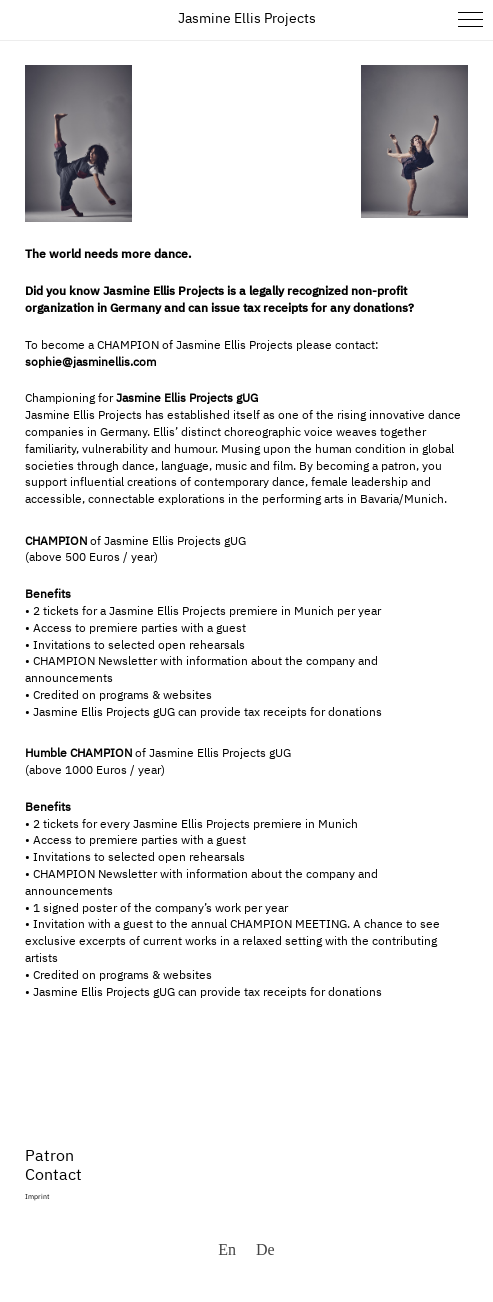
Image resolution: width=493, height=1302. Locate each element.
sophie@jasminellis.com (90, 363)
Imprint (37, 1197)
